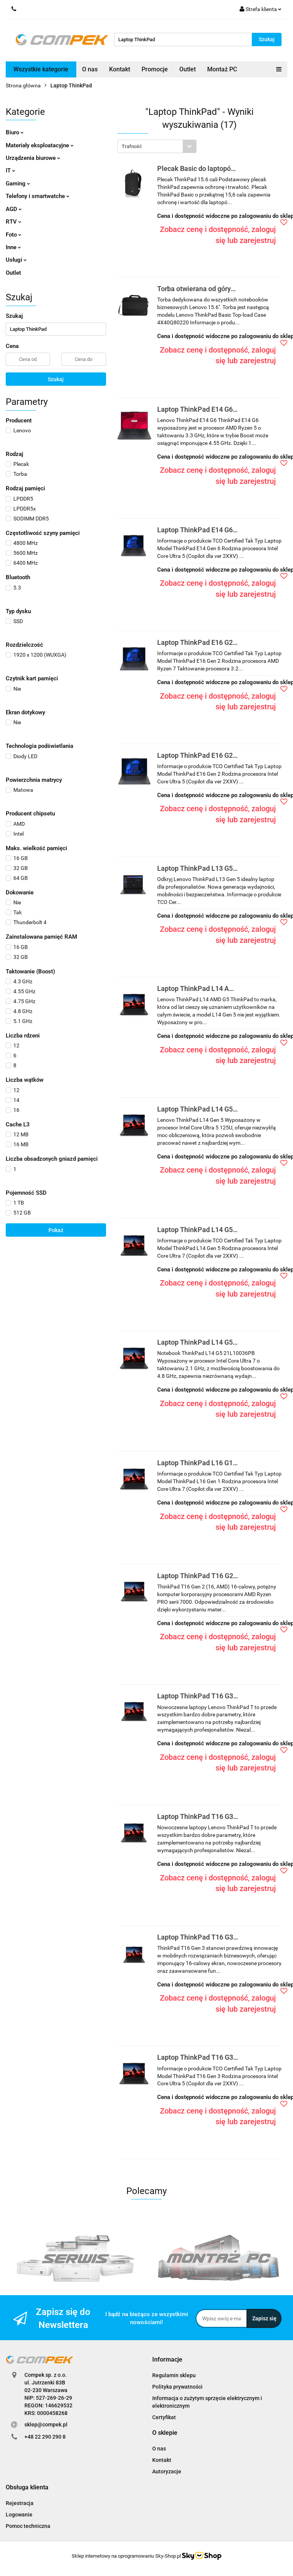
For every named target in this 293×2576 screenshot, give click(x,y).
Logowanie (19, 2515)
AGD (14, 209)
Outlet (187, 69)
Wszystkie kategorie (40, 69)
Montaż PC (222, 69)
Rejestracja (20, 2503)
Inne (13, 247)
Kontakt (119, 69)
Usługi (16, 259)
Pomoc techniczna (28, 2526)
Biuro (15, 132)
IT (10, 170)
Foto (13, 234)
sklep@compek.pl (46, 2424)
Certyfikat (164, 2417)
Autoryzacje (166, 2471)
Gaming (18, 183)
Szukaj (56, 379)
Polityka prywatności (177, 2387)
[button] (167, 2360)
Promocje (155, 69)
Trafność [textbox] (132, 146)
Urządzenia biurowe (33, 158)
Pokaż (55, 1230)
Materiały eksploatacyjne (40, 145)
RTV (13, 221)
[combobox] (157, 146)
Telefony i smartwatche (37, 196)
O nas (90, 69)
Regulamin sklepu (174, 2375)
